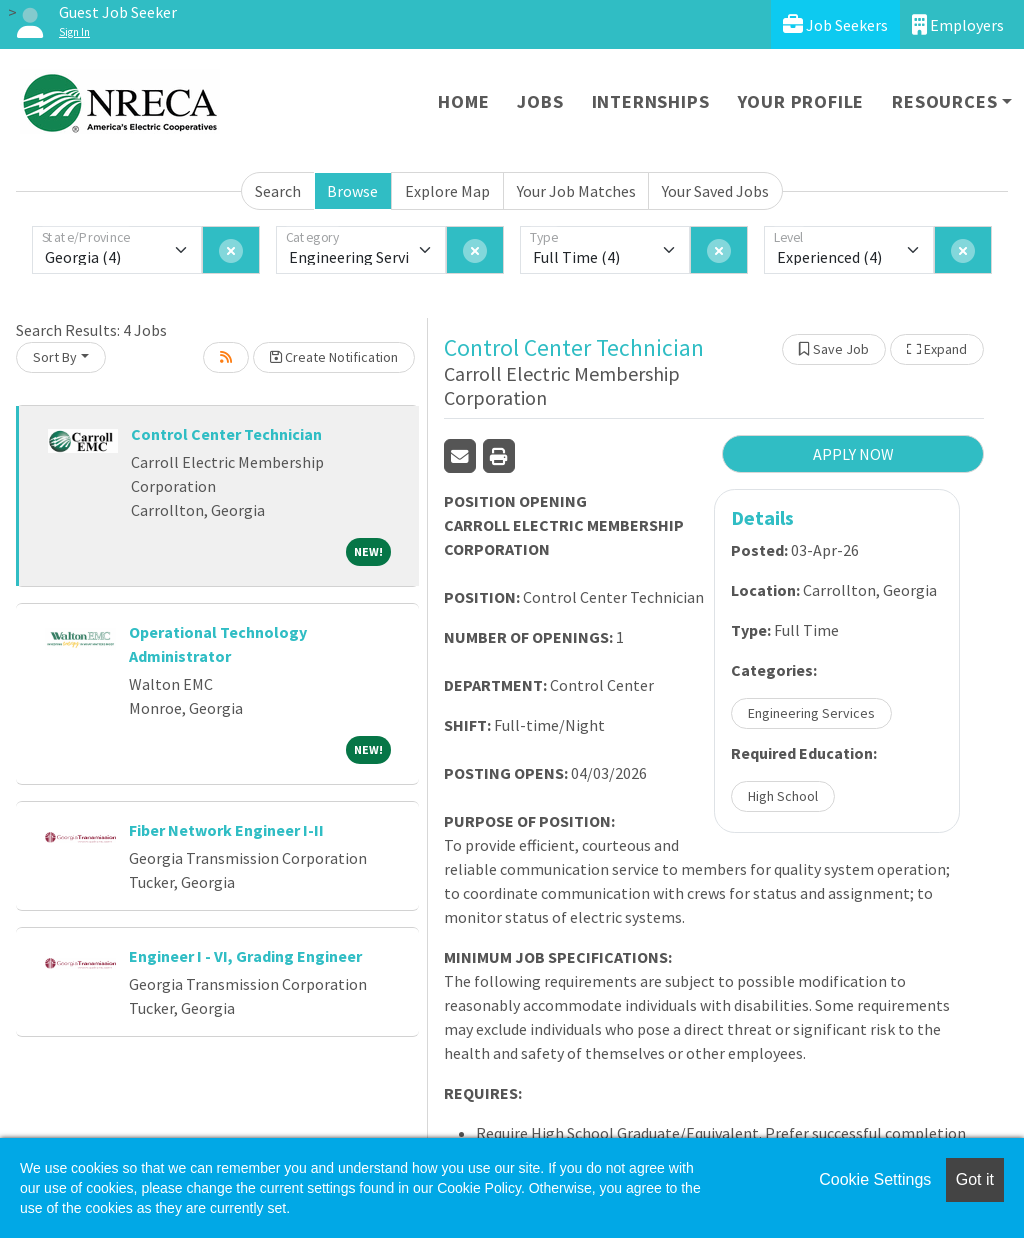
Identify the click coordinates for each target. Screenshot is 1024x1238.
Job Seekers (835, 24)
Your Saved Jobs (715, 191)
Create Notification (334, 357)
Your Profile (801, 101)
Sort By (55, 357)
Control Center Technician (226, 434)
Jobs (540, 101)
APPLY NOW (853, 454)
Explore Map (447, 191)
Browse (352, 191)
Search (278, 191)
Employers (958, 24)
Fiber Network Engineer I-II (226, 830)
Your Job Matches (576, 191)
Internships (651, 101)
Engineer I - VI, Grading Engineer (245, 956)
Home (463, 101)
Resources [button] (944, 101)
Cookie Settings (875, 1179)
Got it (975, 1179)
